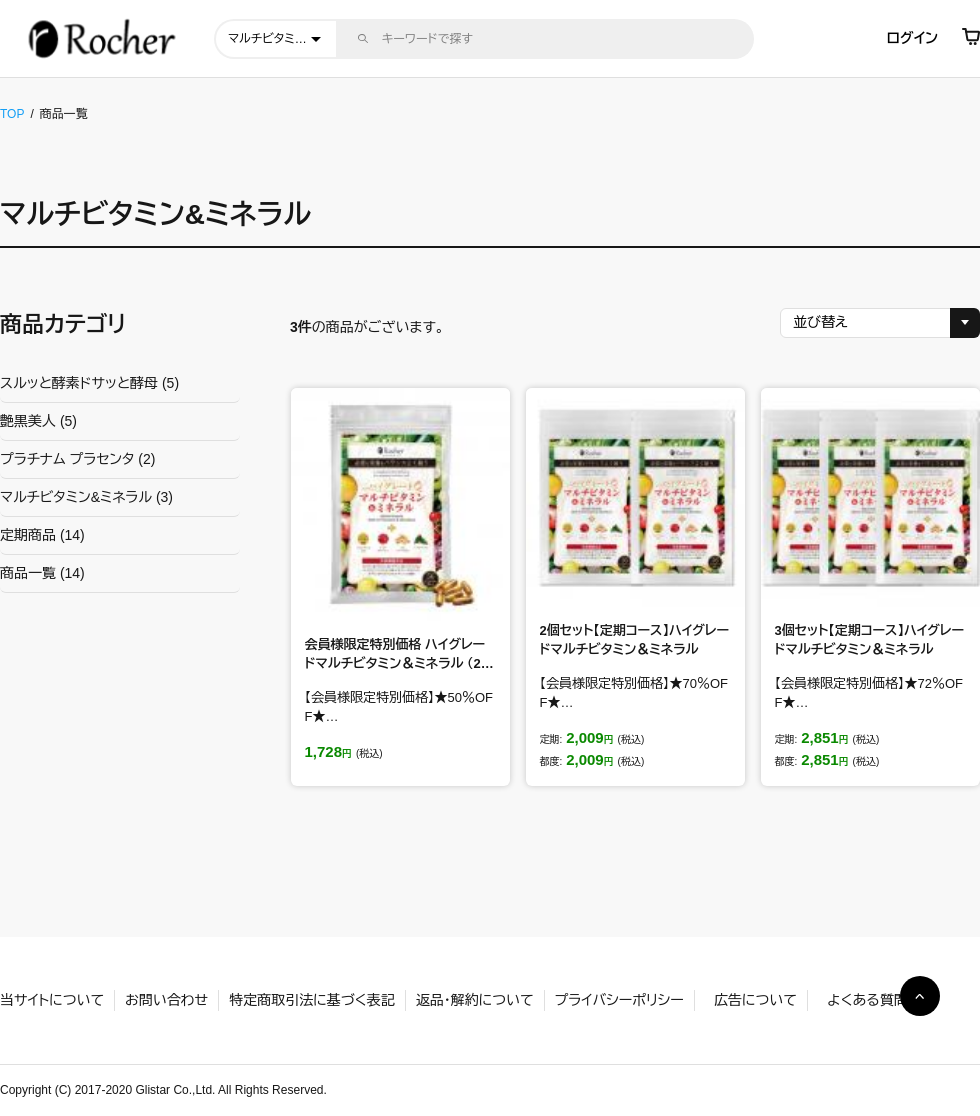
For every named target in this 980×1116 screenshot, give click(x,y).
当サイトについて (52, 1000)
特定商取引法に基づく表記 (311, 1000)
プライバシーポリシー (619, 1000)
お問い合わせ (166, 1000)
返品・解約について (475, 1000)
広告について (755, 1000)
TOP (12, 114)
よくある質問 (867, 1000)
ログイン (912, 38)
